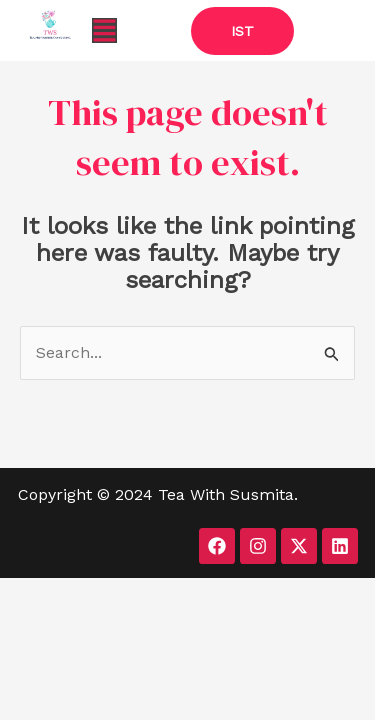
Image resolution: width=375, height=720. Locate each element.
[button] (104, 30)
